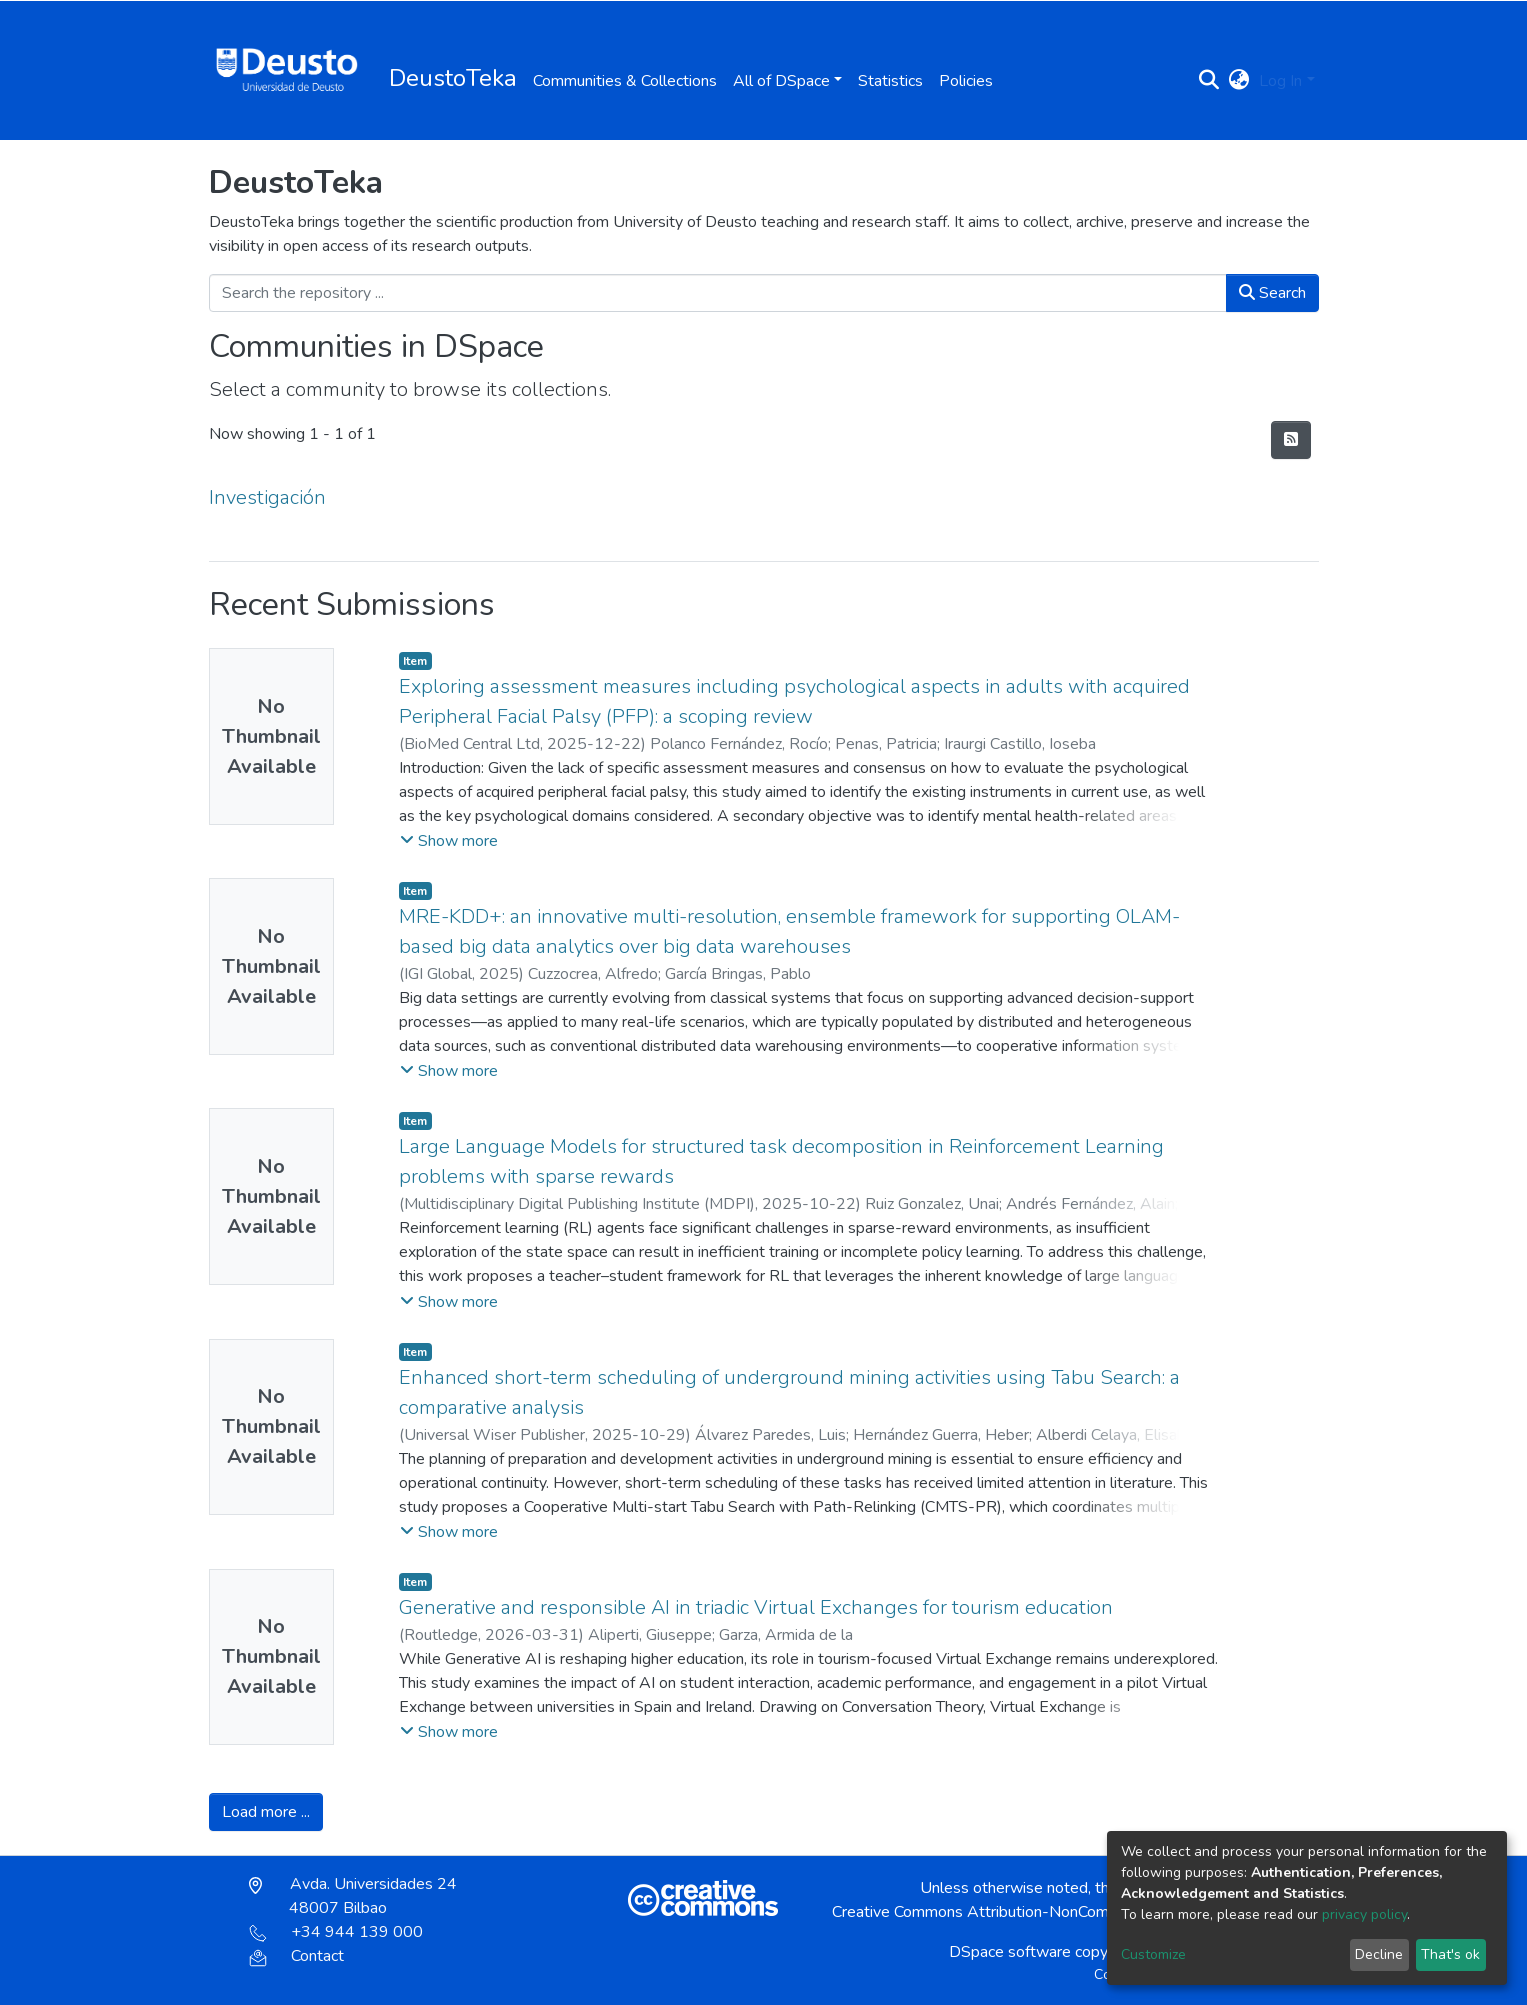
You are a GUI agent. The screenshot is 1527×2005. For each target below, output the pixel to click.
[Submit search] (1208, 81)
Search (1272, 293)
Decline (1379, 1954)
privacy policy (1364, 1914)
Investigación (267, 497)
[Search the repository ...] (718, 293)
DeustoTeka (453, 78)
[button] (1238, 81)
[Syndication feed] (1291, 440)
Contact (296, 1956)
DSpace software (1010, 1952)
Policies (966, 81)
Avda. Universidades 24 (353, 1896)
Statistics (890, 81)
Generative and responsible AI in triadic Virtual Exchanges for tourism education (756, 1607)
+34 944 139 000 (336, 1932)
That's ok (1450, 1954)
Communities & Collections (625, 81)
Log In (1280, 81)
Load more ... (266, 1812)
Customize (1153, 1954)
